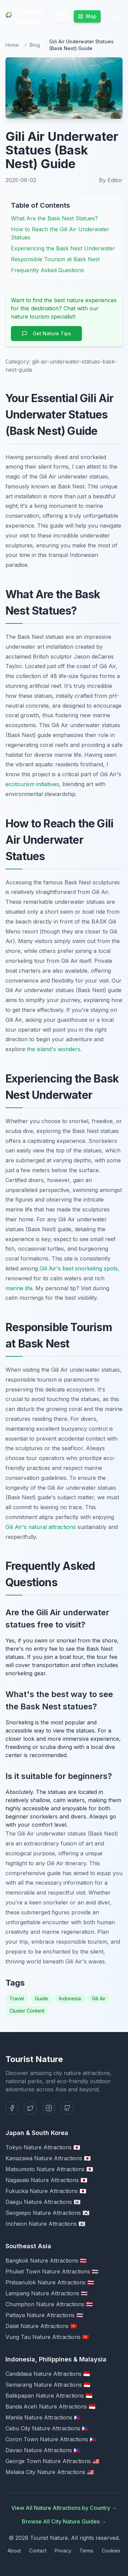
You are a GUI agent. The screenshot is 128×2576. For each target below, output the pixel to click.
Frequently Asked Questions (47, 270)
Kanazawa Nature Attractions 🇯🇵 (48, 2158)
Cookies (111, 2550)
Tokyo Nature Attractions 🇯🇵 (42, 2147)
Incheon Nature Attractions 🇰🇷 (45, 2223)
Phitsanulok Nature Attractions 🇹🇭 (49, 2282)
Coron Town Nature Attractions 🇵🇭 (51, 2439)
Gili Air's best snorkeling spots (79, 1268)
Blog (35, 45)
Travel (17, 1998)
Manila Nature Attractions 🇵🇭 (43, 2417)
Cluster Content (27, 2011)
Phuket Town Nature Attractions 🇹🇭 (52, 2271)
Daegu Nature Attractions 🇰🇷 (43, 2201)
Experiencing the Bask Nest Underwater (63, 248)
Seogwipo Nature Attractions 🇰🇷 (47, 2212)
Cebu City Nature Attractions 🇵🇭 (47, 2428)
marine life (18, 1288)
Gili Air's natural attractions (40, 1526)
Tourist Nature (24, 16)
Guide (41, 1998)
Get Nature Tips (46, 333)
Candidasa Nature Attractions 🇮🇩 (47, 2373)
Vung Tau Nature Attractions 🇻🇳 (47, 2337)
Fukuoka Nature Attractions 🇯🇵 (45, 2191)
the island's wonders (53, 1049)
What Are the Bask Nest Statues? (54, 218)
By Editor (111, 180)
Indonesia (70, 1998)
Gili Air (98, 1998)
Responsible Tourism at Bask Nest (55, 259)
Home (12, 45)
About (14, 2550)
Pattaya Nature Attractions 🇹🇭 (44, 2315)
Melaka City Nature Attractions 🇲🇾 (49, 2472)
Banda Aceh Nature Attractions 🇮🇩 (50, 2406)
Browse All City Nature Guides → (64, 2521)
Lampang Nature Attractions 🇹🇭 (46, 2293)
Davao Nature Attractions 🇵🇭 (43, 2450)
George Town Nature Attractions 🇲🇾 (52, 2461)
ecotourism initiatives (32, 784)
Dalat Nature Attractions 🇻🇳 (41, 2326)
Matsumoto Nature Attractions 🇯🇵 (49, 2169)
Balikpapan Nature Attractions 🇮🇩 (49, 2395)
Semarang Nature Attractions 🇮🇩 (47, 2384)
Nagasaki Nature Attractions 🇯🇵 (46, 2180)
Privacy (63, 2550)
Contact (37, 2550)
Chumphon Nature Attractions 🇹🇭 (49, 2304)
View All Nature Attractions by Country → (64, 2507)
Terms (87, 2550)
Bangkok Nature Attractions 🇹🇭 (46, 2260)
